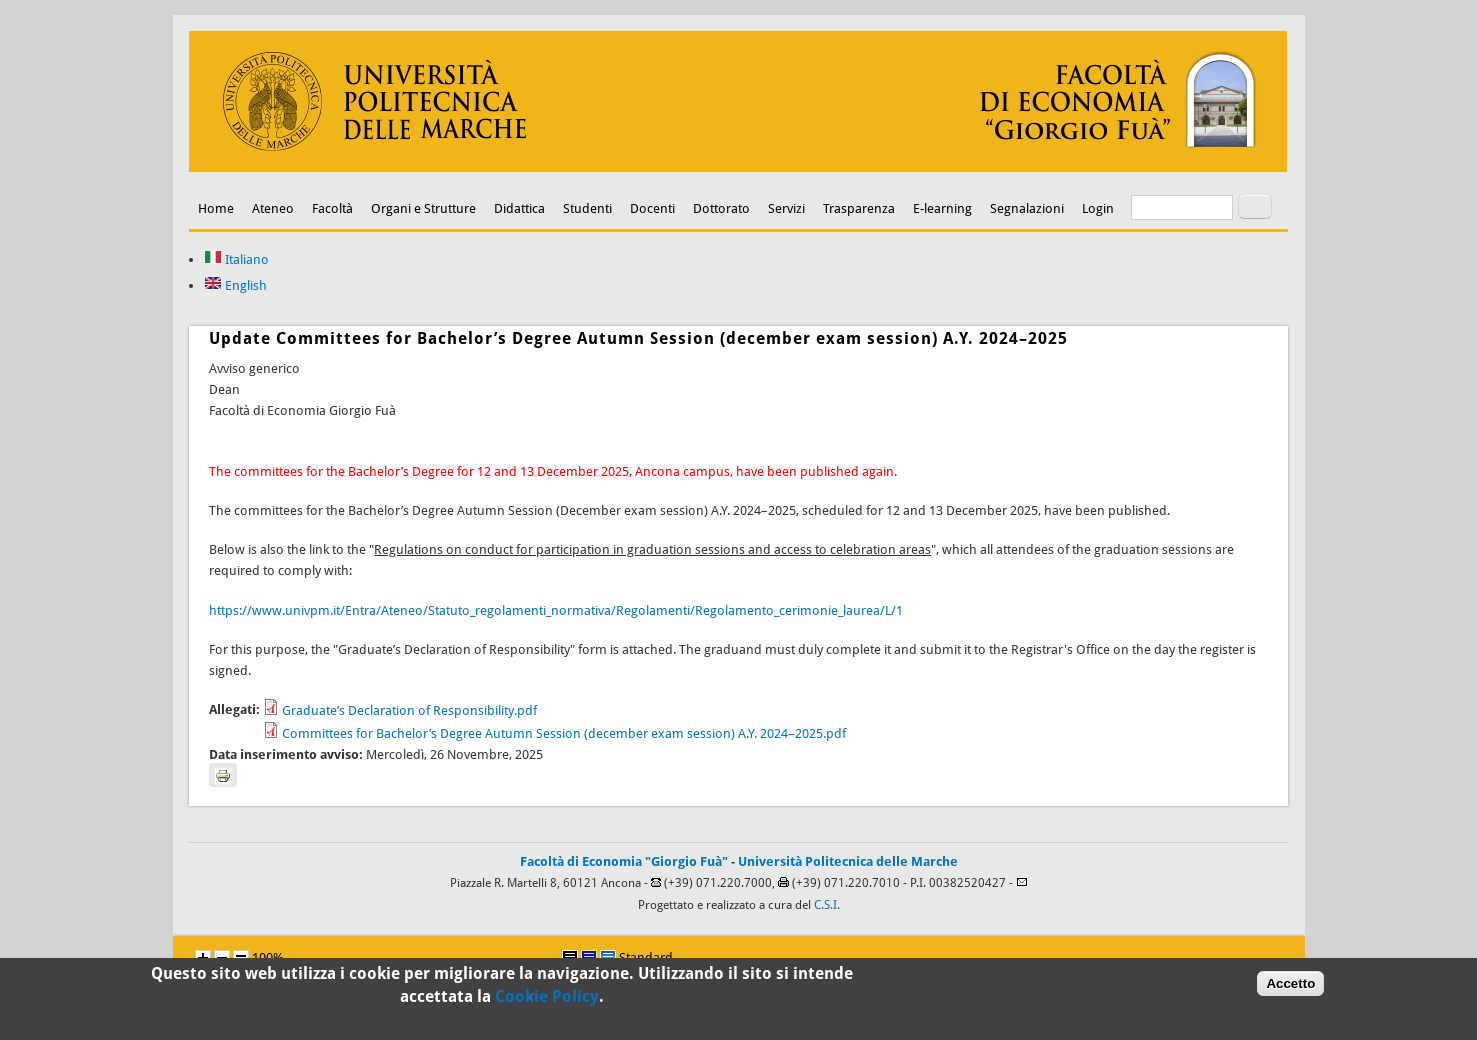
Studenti (587, 208)
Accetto (1290, 987)
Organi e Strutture (423, 208)
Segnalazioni (1027, 208)
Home (216, 208)
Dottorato (721, 208)
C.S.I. (827, 905)
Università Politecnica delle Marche (848, 861)
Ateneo (273, 208)
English (235, 285)
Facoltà (332, 208)
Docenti (652, 208)
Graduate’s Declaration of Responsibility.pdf (409, 710)
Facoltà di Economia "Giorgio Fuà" (624, 861)
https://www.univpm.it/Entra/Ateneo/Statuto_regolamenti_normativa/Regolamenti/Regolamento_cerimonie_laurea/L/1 (556, 610)
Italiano (236, 259)
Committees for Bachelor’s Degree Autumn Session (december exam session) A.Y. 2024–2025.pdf (564, 733)
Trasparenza (859, 208)
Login (1098, 208)
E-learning (942, 208)
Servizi (786, 208)
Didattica (519, 208)
